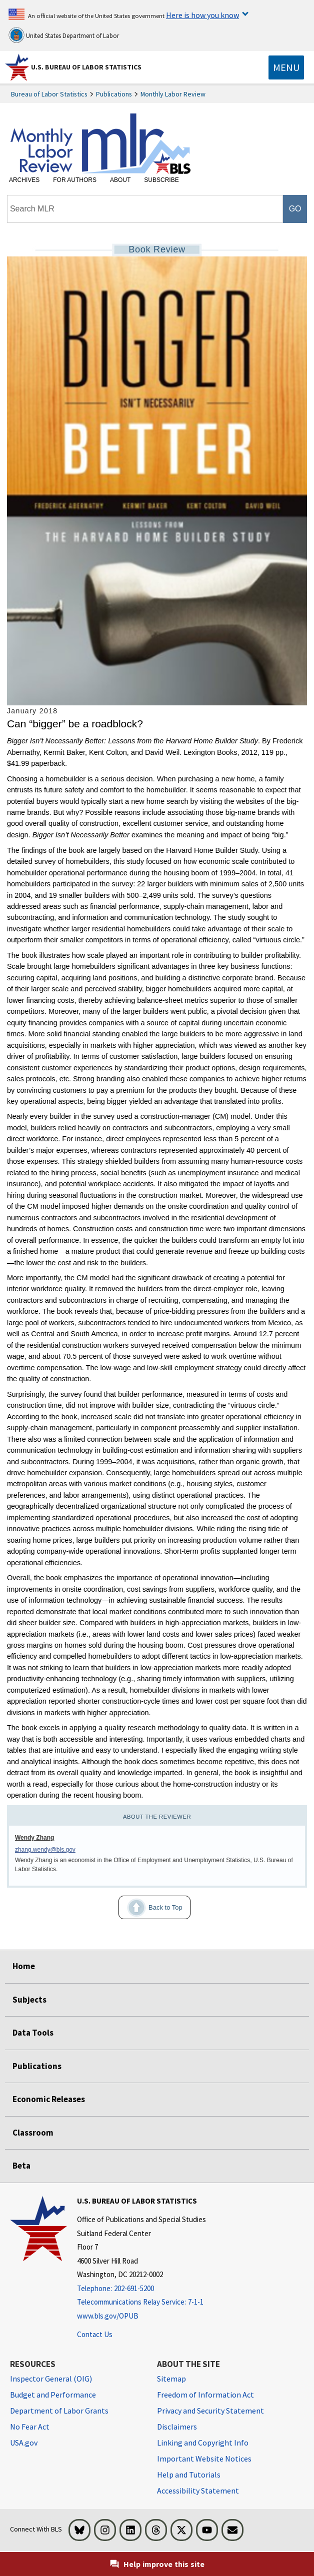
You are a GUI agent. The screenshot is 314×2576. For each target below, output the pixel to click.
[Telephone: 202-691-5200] (141, 2289)
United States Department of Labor (63, 35)
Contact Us (94, 2334)
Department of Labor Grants (59, 2411)
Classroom (33, 2132)
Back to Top (150, 1908)
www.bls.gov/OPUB (107, 2316)
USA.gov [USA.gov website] (24, 2443)
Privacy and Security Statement (210, 2411)
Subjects (29, 1999)
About (120, 179)
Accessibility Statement (198, 2491)
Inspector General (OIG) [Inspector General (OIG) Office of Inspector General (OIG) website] (51, 2379)
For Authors (74, 179)
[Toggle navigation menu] (286, 67)
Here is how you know (202, 15)
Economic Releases (48, 2099)
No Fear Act (30, 2427)
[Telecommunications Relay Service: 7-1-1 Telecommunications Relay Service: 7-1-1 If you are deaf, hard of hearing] (141, 2302)
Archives (24, 179)
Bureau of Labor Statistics (49, 93)
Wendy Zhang (34, 1837)
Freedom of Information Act (205, 2395)
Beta (21, 2165)
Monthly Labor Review (173, 93)
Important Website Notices (204, 2459)
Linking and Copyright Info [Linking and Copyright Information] (202, 2443)
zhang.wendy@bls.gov (45, 1849)
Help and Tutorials (188, 2475)
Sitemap (171, 2379)
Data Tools (33, 2032)
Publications (114, 93)
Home (23, 1966)
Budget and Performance (53, 2395)
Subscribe (161, 179)
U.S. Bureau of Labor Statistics (86, 66)
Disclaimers (177, 2427)
